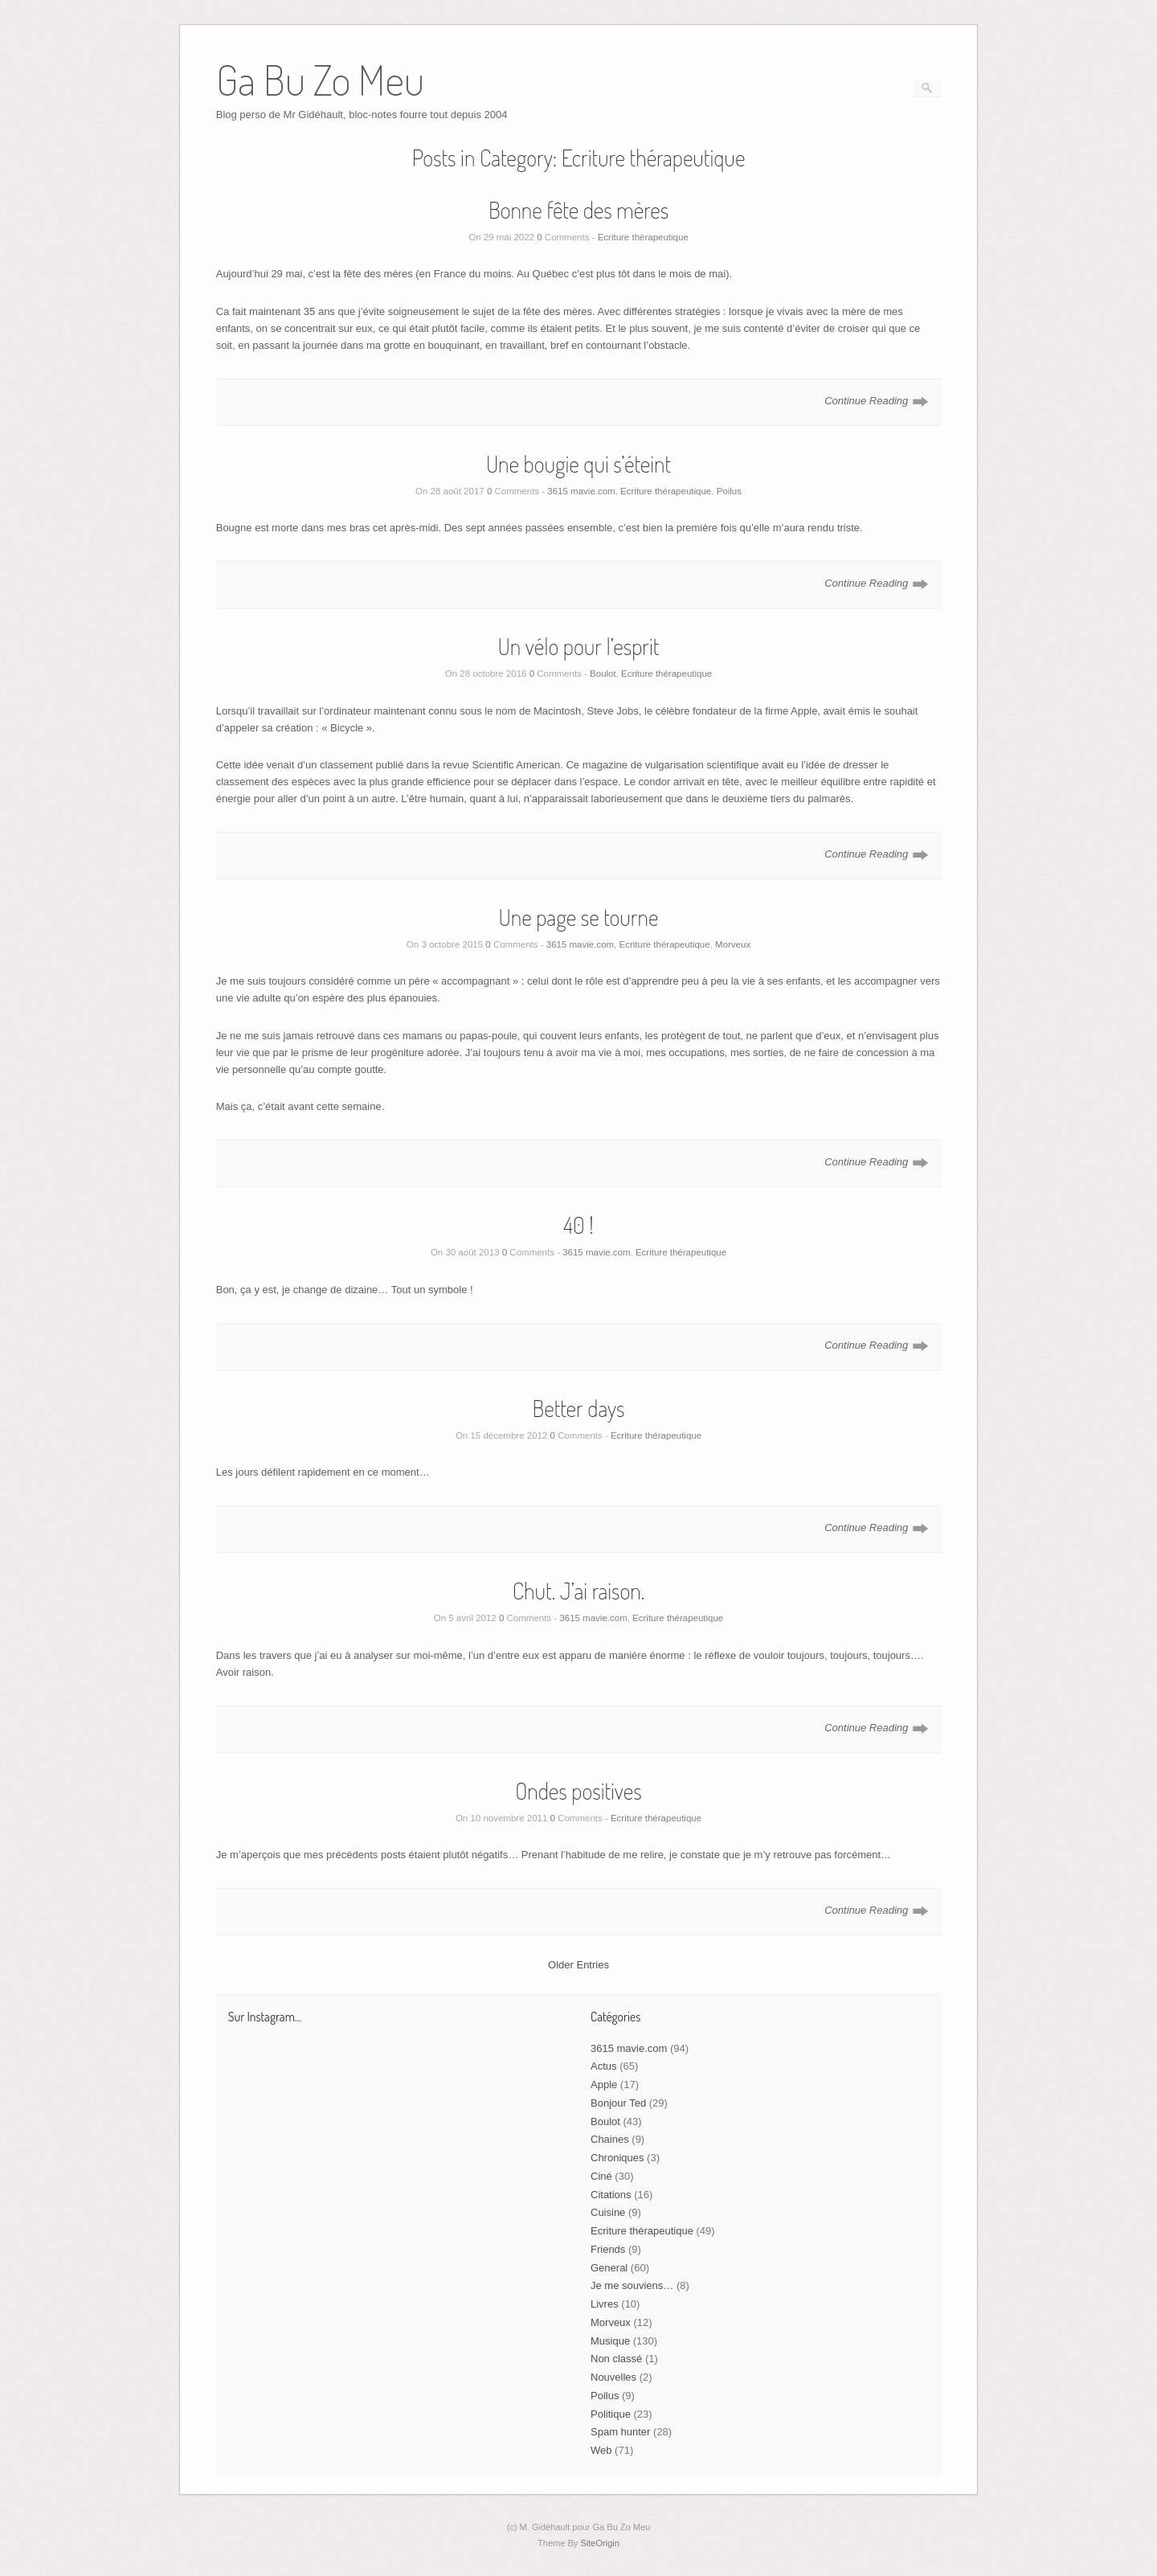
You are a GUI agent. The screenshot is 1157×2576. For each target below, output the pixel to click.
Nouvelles (613, 2377)
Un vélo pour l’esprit (579, 646)
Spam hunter (620, 2432)
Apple (604, 2084)
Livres (605, 2304)
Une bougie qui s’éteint (578, 463)
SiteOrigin (599, 2543)
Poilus (729, 491)
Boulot (603, 673)
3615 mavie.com (581, 491)
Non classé (616, 2359)
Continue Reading (866, 401)
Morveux (732, 944)
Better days (578, 1408)
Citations (611, 2195)
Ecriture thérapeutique (643, 237)
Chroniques (617, 2158)
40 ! (578, 1224)
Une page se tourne (579, 917)
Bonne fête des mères (578, 209)
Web (601, 2450)
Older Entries (578, 1965)
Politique (611, 2414)
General (609, 2268)
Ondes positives (578, 1790)
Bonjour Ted (618, 2103)
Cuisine (608, 2212)
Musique (610, 2341)
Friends (608, 2249)
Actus (604, 2066)
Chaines (610, 2139)
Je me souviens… (632, 2285)
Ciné (601, 2176)
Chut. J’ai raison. (579, 1590)
